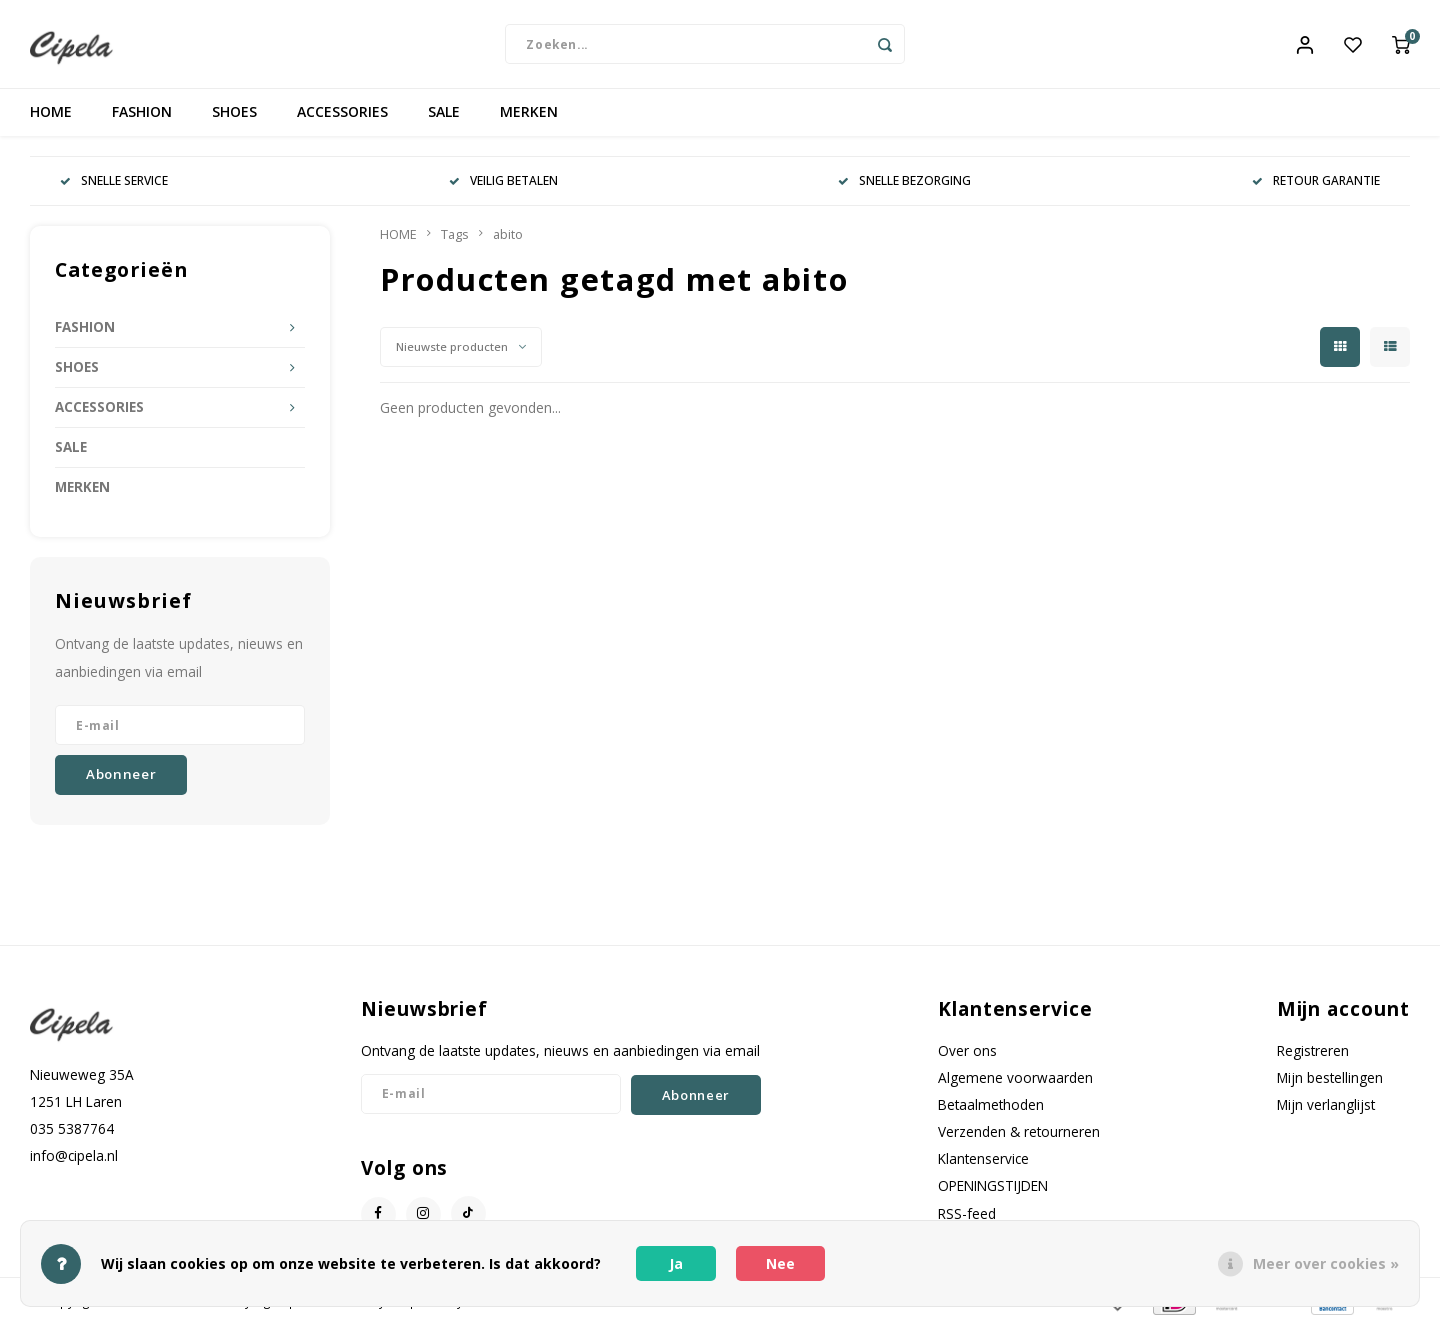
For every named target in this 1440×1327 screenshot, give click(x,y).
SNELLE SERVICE (114, 183)
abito (508, 236)
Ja (676, 1263)
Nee (780, 1263)
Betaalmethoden (991, 1107)
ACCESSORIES (342, 114)
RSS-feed (967, 1215)
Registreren (1313, 1052)
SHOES (234, 114)
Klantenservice (983, 1161)
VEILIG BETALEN (503, 183)
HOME (51, 114)
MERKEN (529, 114)
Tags (455, 236)
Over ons (967, 1052)
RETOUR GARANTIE (1316, 183)
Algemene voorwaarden (1015, 1079)
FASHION (142, 114)
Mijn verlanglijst (1326, 1107)
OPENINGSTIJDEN (993, 1188)
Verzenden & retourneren (1019, 1134)
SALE (444, 114)
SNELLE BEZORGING (904, 183)
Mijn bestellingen (1330, 1079)
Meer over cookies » (1326, 1263)
